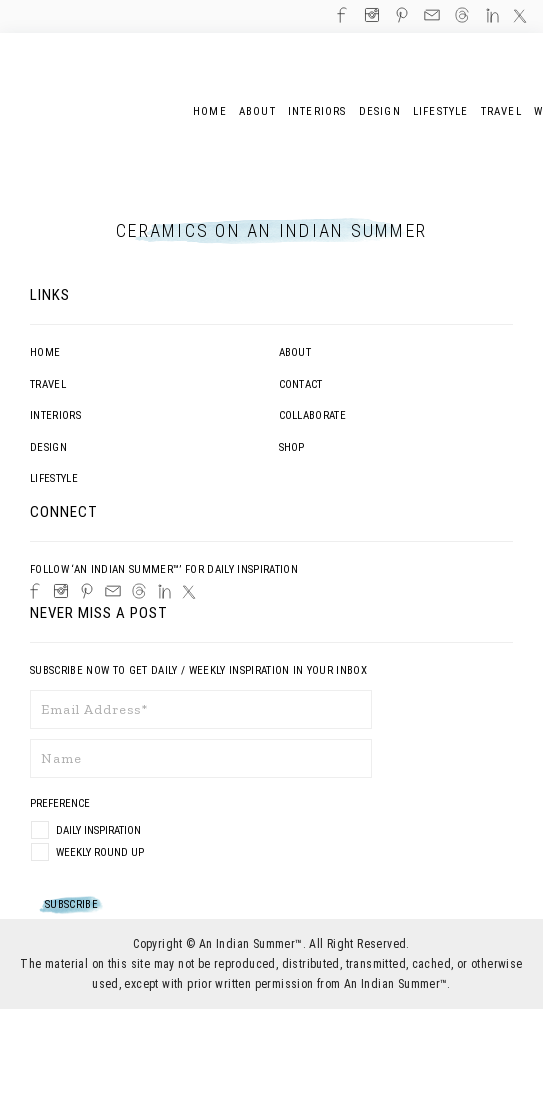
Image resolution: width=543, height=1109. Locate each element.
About (295, 352)
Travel (48, 384)
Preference (61, 803)
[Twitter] (189, 592)
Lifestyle (54, 478)
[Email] (113, 591)
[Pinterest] (87, 591)
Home (45, 352)
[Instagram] (61, 591)
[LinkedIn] (164, 591)
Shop (292, 447)
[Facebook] (35, 591)
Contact (301, 384)
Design (48, 447)
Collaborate (313, 415)
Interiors (55, 415)
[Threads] (139, 591)
